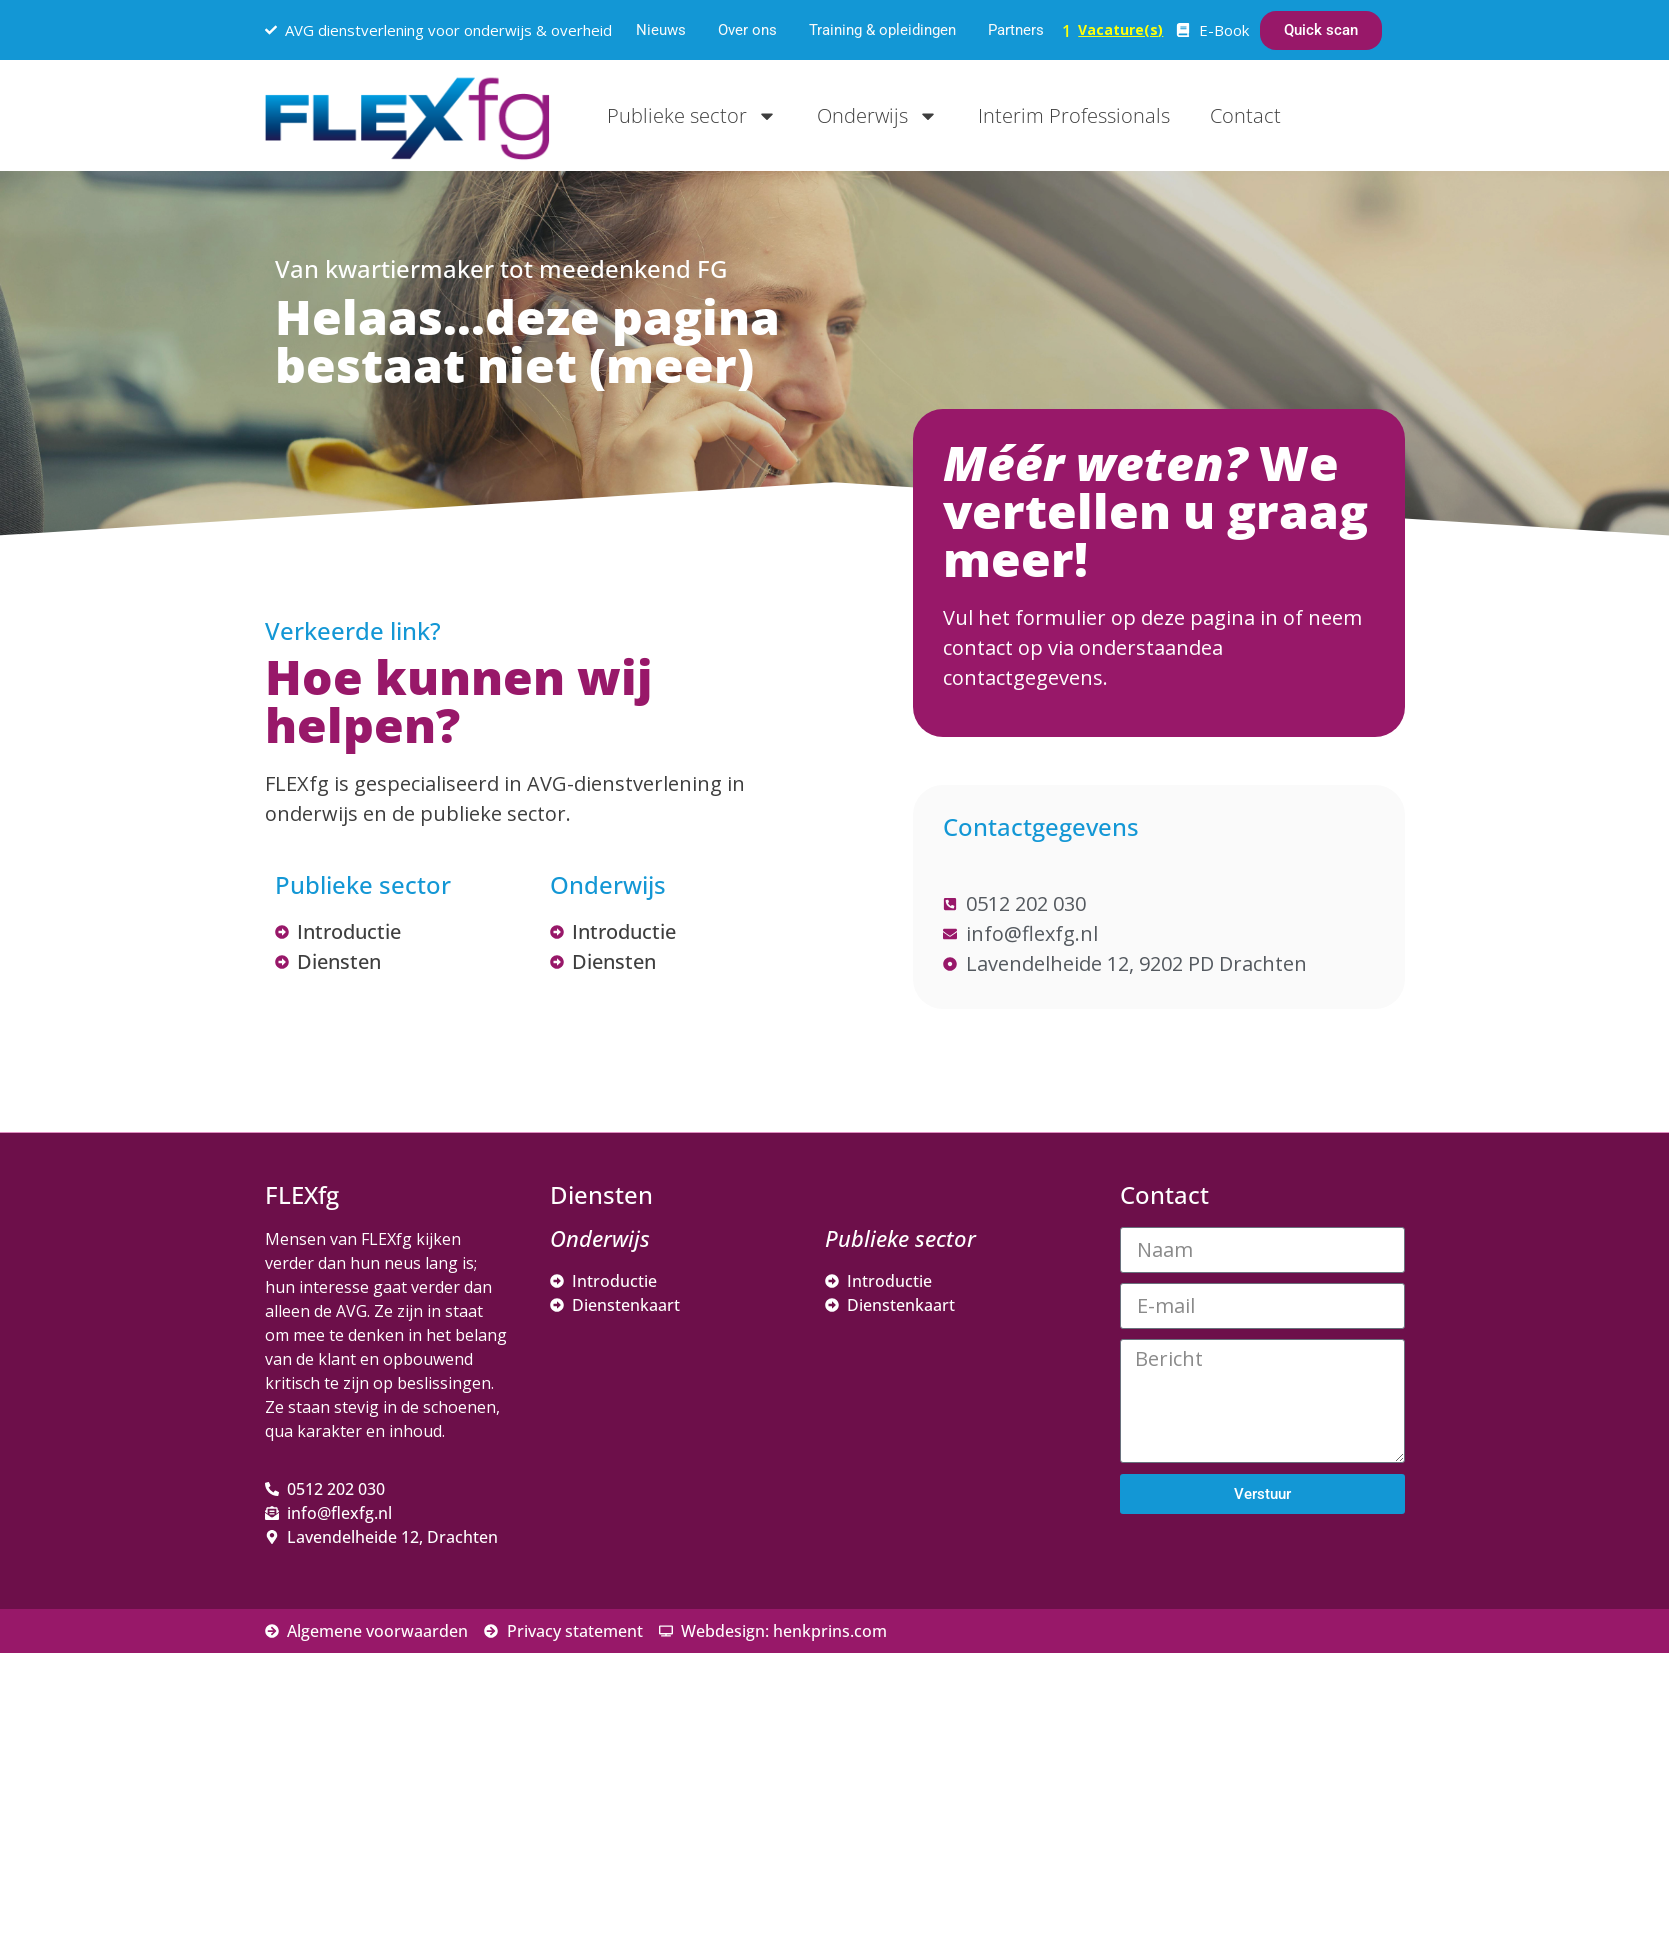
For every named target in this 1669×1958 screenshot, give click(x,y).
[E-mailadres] (1285, 1609)
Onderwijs (877, 116)
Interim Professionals (1074, 115)
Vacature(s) (1120, 29)
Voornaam (1188, 1644)
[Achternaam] (1285, 1741)
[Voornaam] (1285, 1675)
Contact (1245, 115)
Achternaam (1194, 1710)
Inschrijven (1285, 1794)
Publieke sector (692, 116)
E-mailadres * (1200, 1578)
